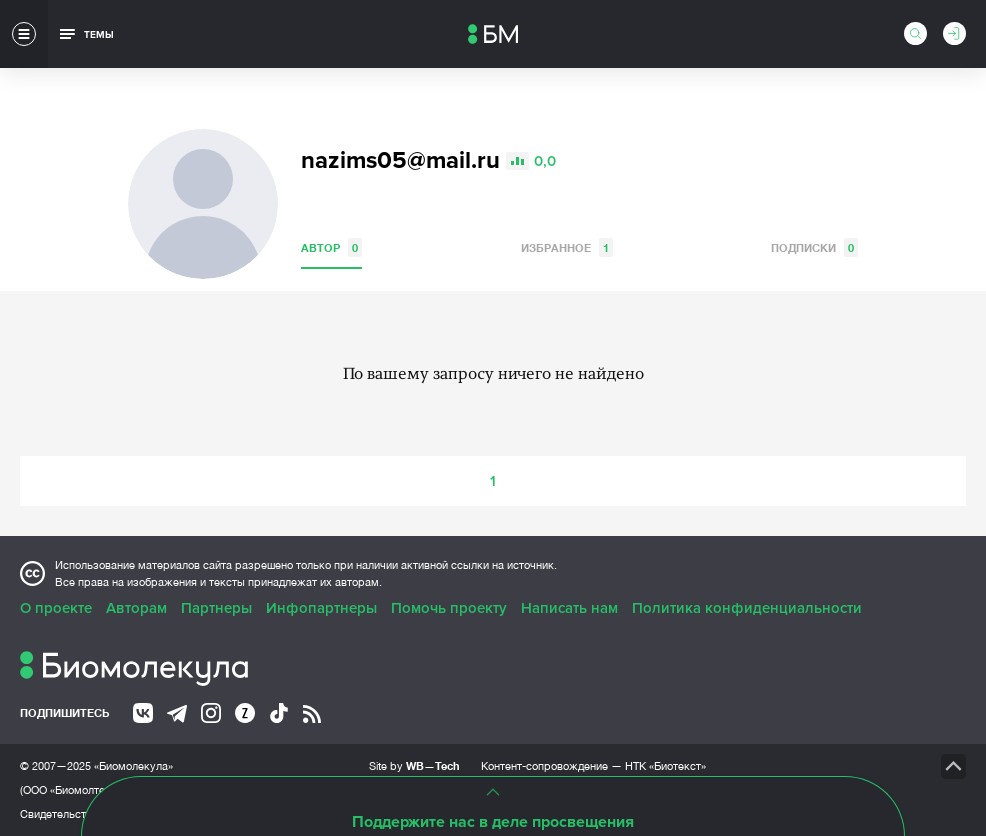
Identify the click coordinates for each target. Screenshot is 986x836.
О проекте (56, 608)
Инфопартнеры (321, 608)
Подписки (814, 247)
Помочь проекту (449, 608)
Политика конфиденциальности (747, 608)
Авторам (136, 608)
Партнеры (216, 608)
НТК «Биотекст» (665, 766)
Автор (331, 247)
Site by (414, 765)
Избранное (567, 247)
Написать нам (569, 608)
